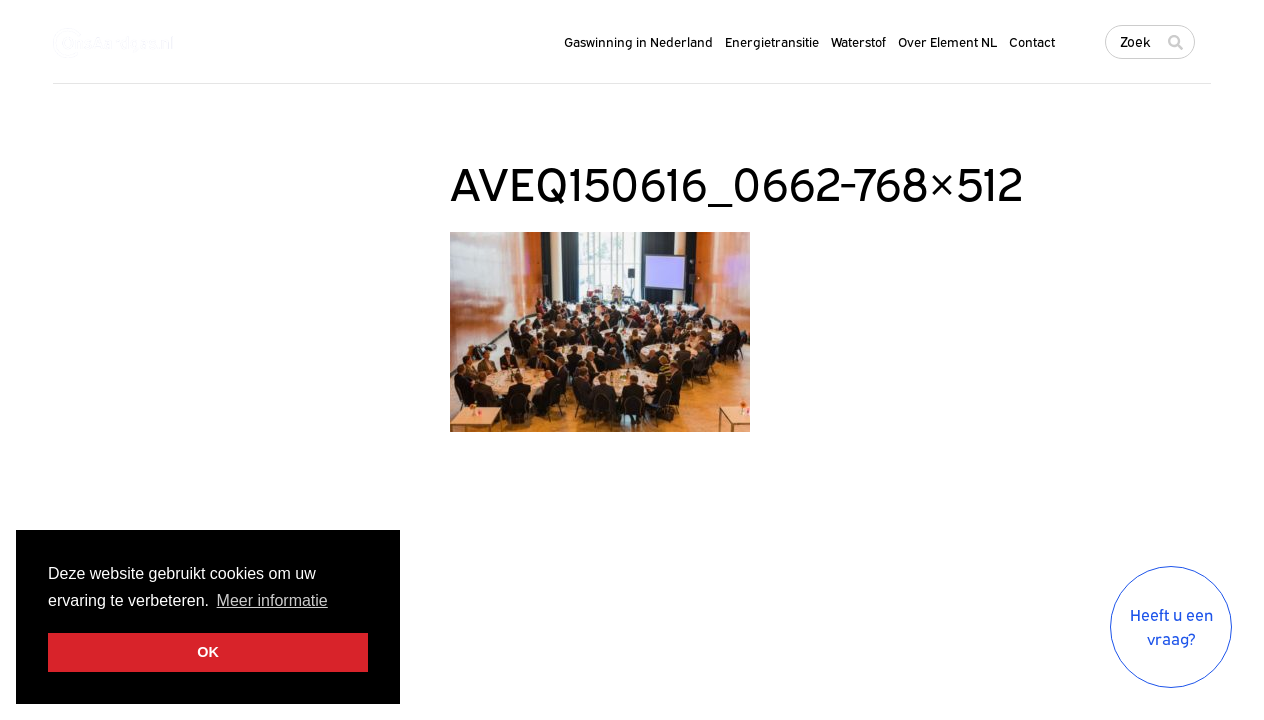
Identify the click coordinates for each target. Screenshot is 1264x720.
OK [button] (208, 652)
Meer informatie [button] (272, 600)
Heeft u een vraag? (1171, 627)
